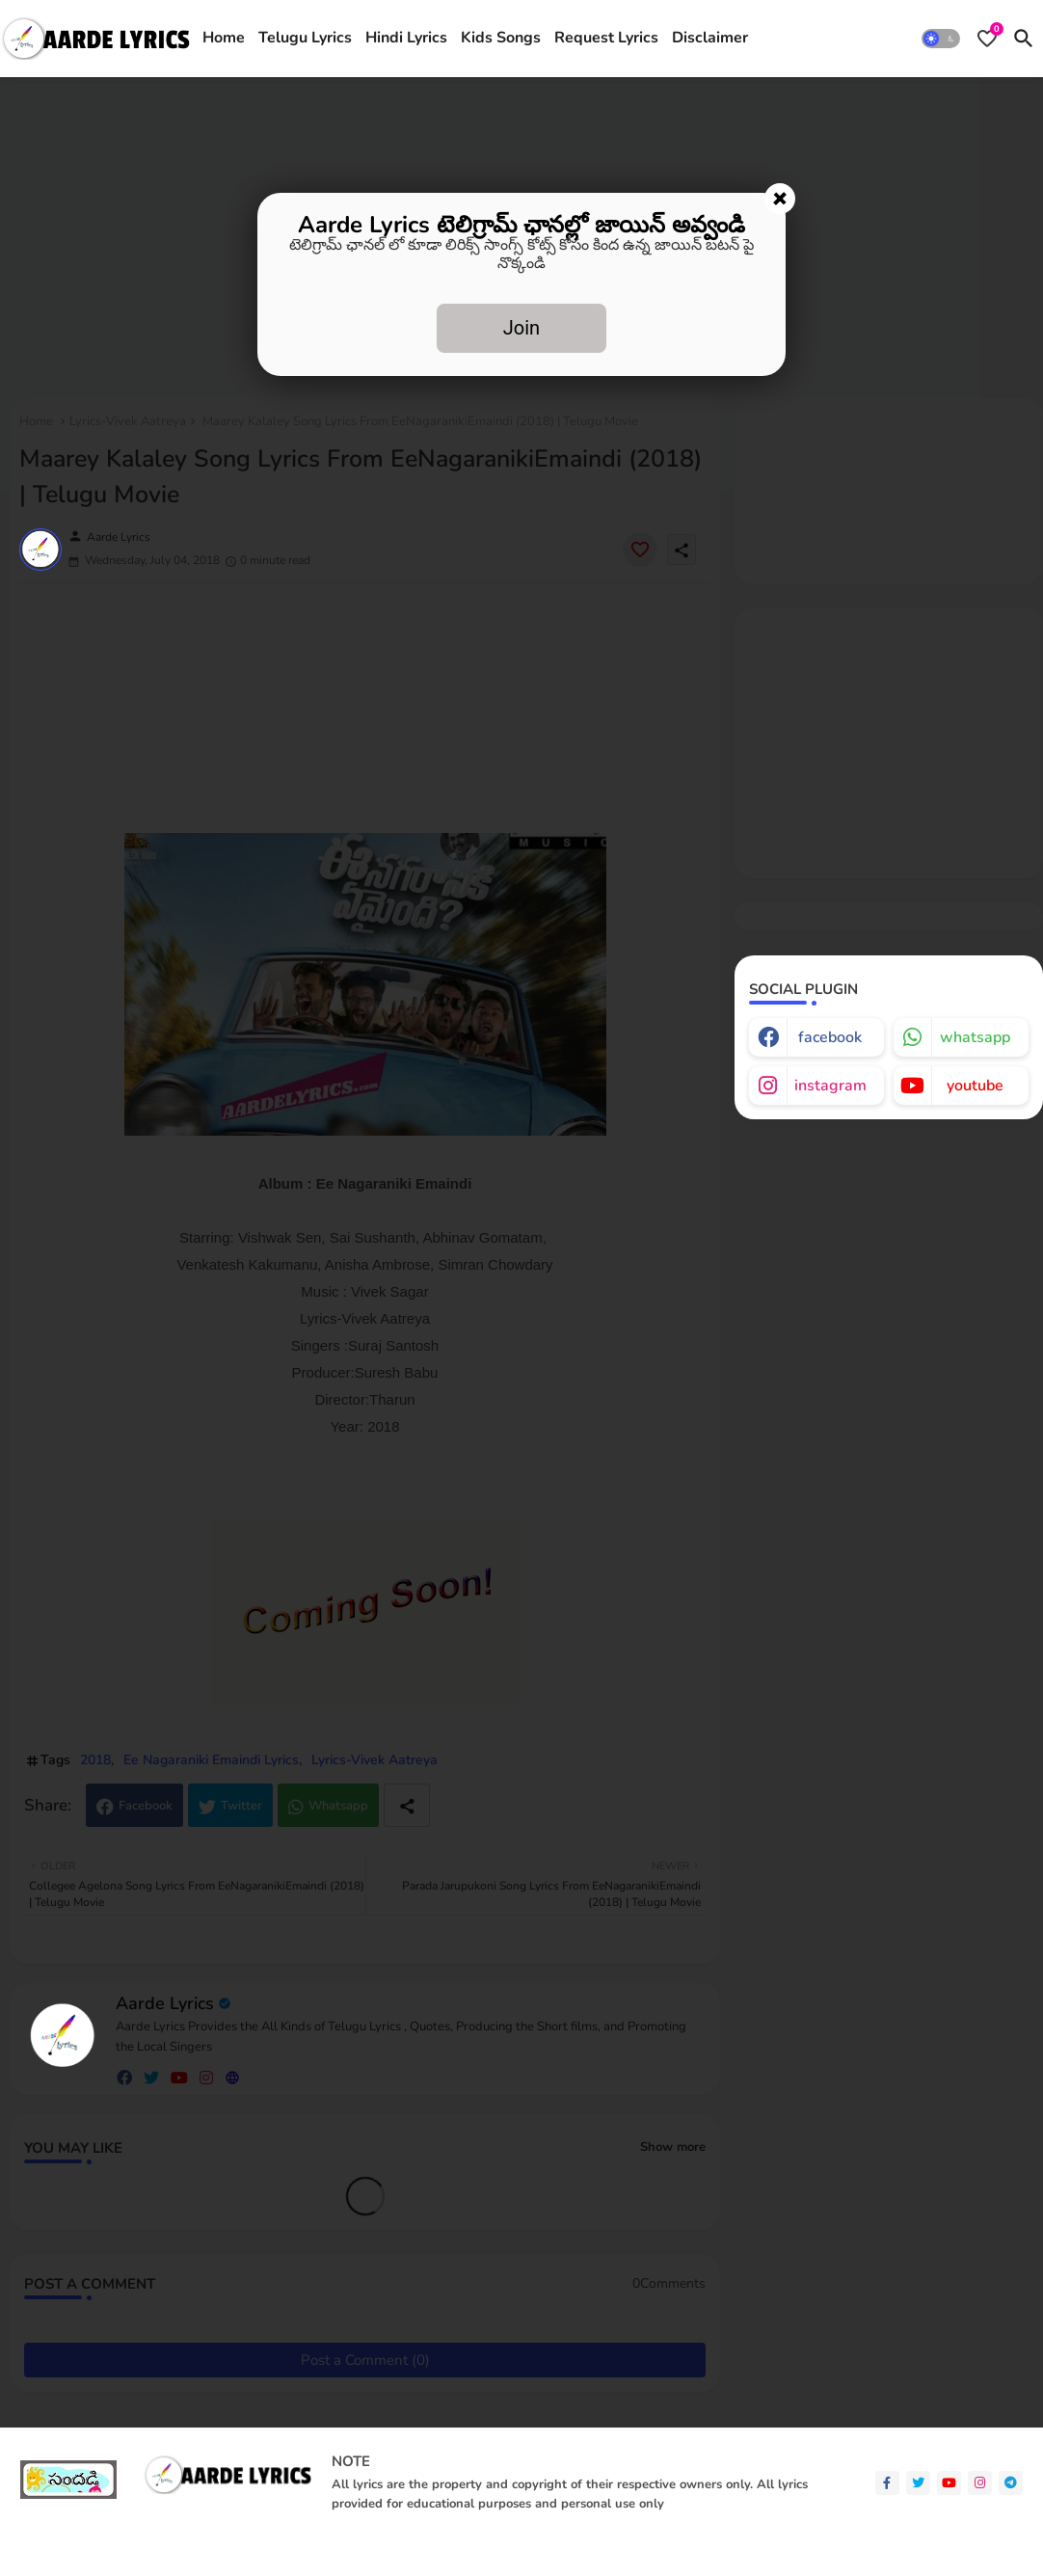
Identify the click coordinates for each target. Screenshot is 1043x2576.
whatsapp (975, 1037)
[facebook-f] (887, 2483)
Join (521, 327)
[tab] (224, 38)
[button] (941, 38)
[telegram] (1011, 2483)
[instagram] (980, 2483)
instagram (830, 1085)
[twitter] (918, 2483)
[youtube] (949, 2483)
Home (223, 37)
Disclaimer (710, 37)
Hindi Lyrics (406, 37)
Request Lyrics (606, 37)
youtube (975, 1085)
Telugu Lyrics (305, 37)
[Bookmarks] (987, 38)
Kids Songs (501, 37)
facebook (830, 1037)
